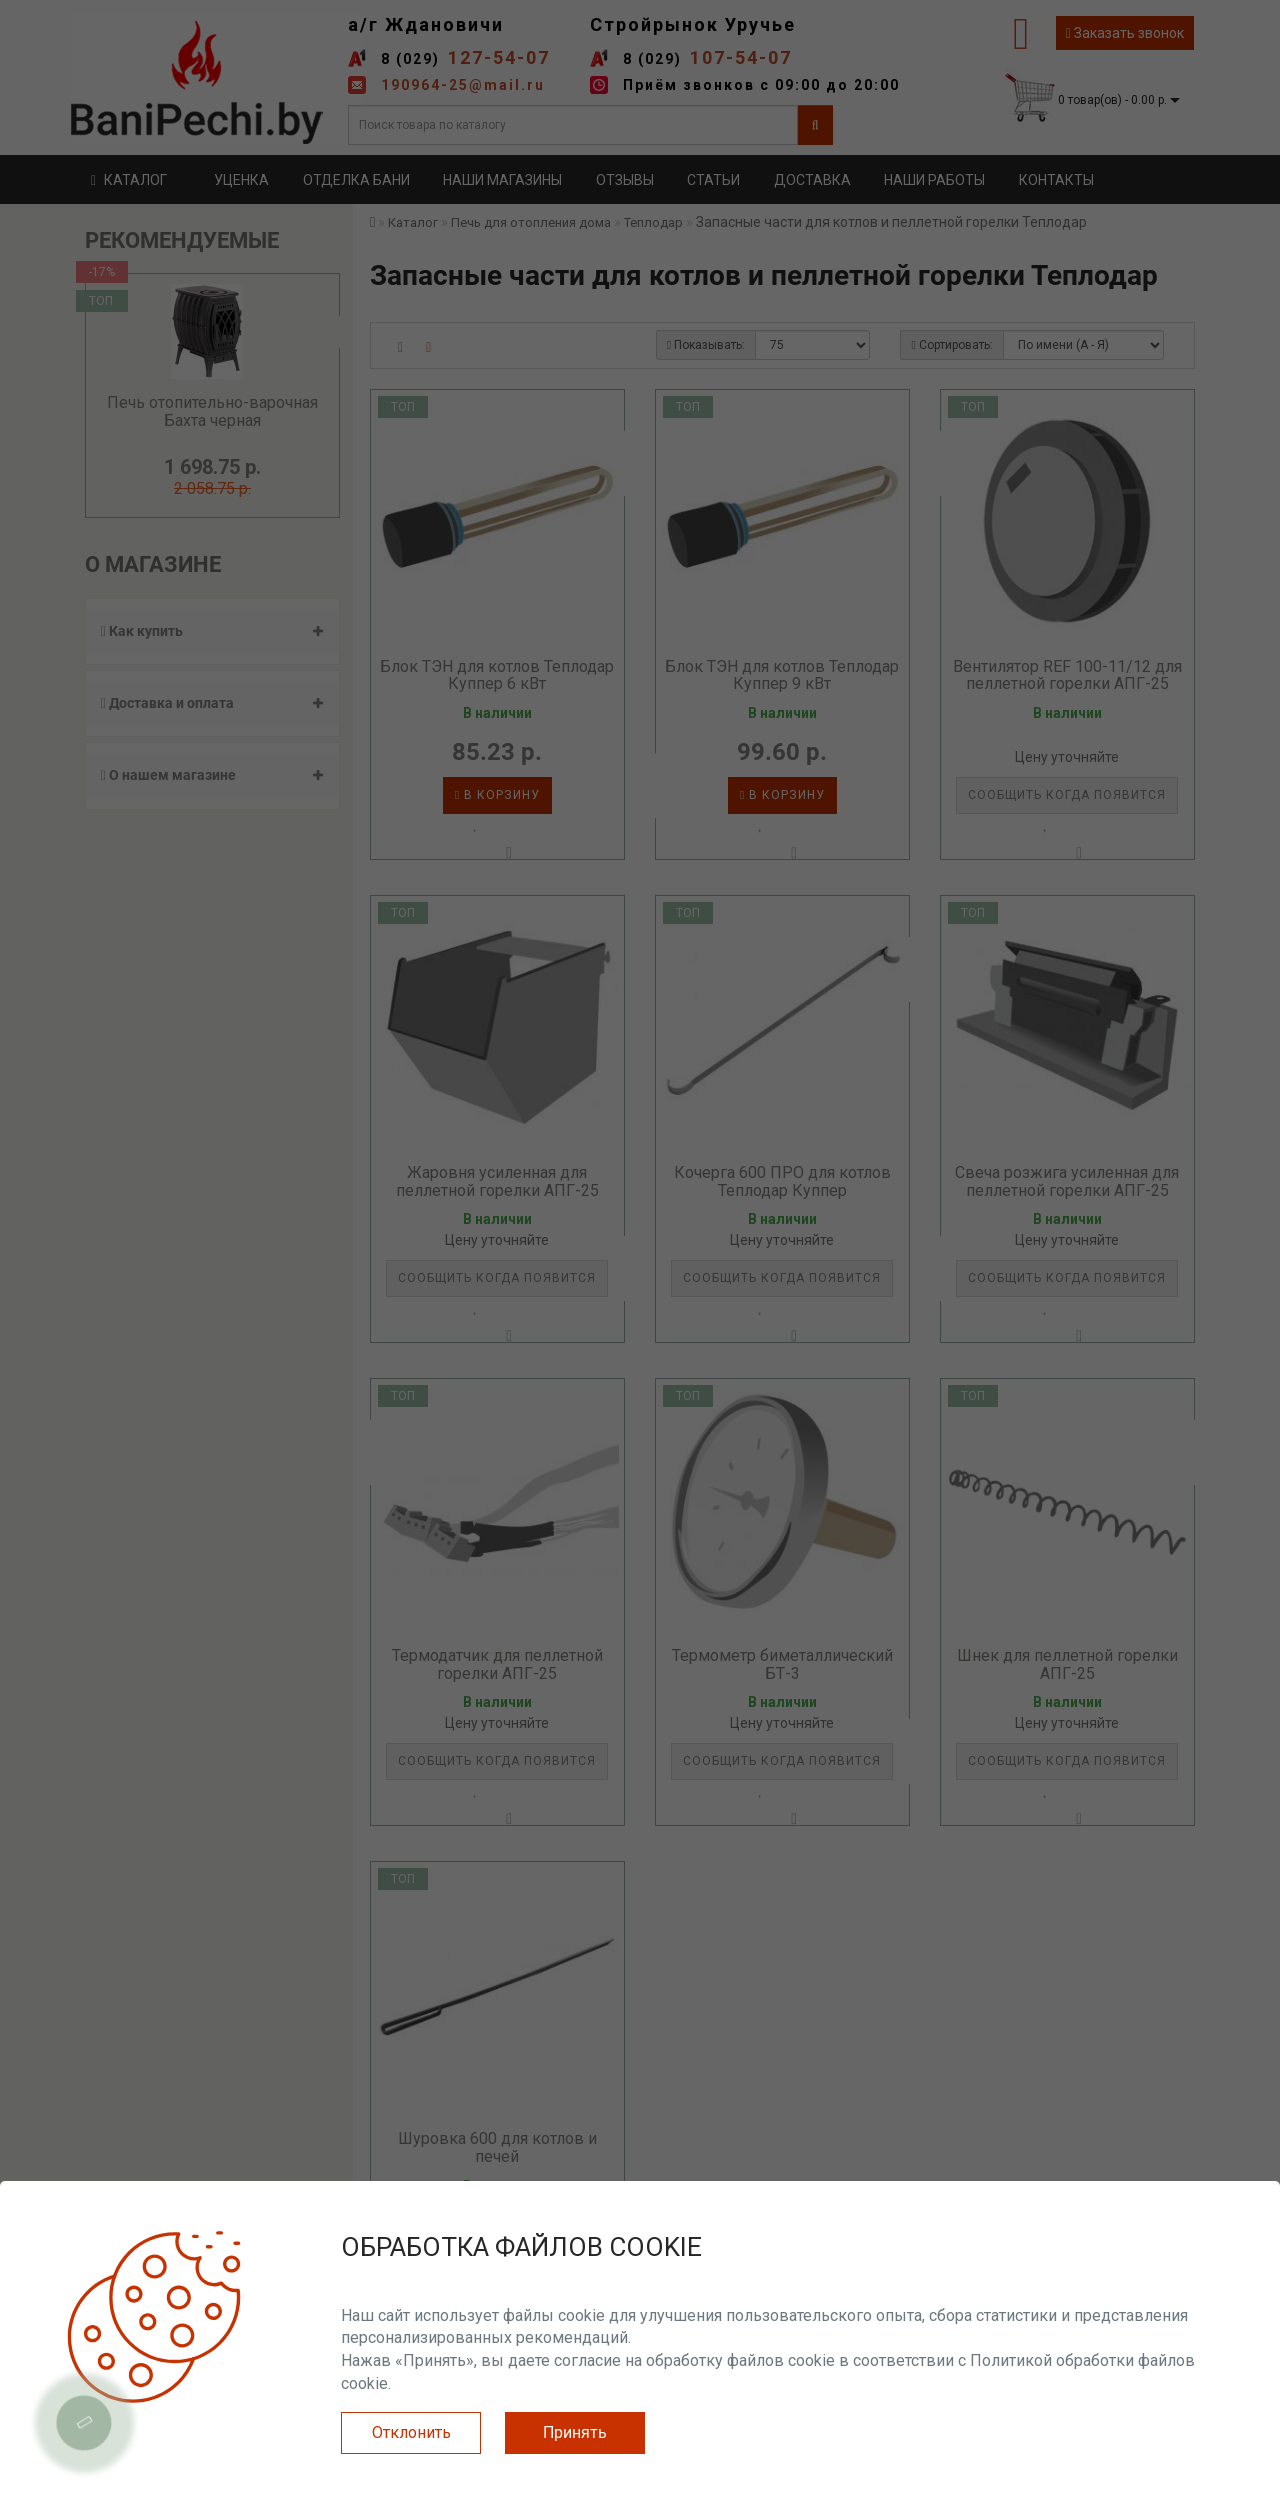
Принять (575, 2432)
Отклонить (411, 2432)
